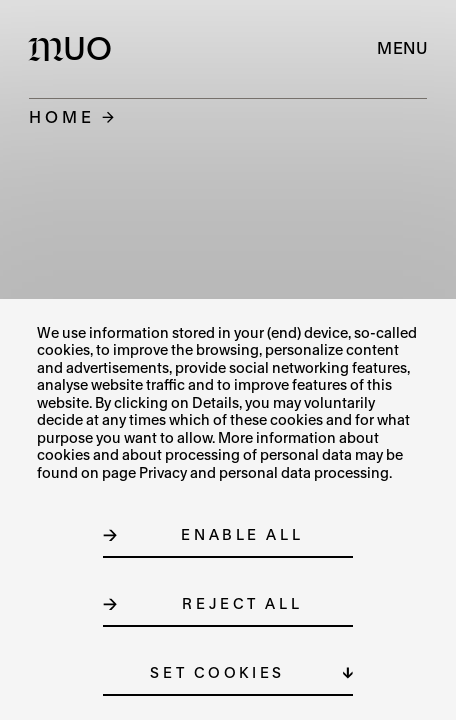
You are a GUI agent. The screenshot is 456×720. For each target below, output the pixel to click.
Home (62, 116)
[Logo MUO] (74, 48)
